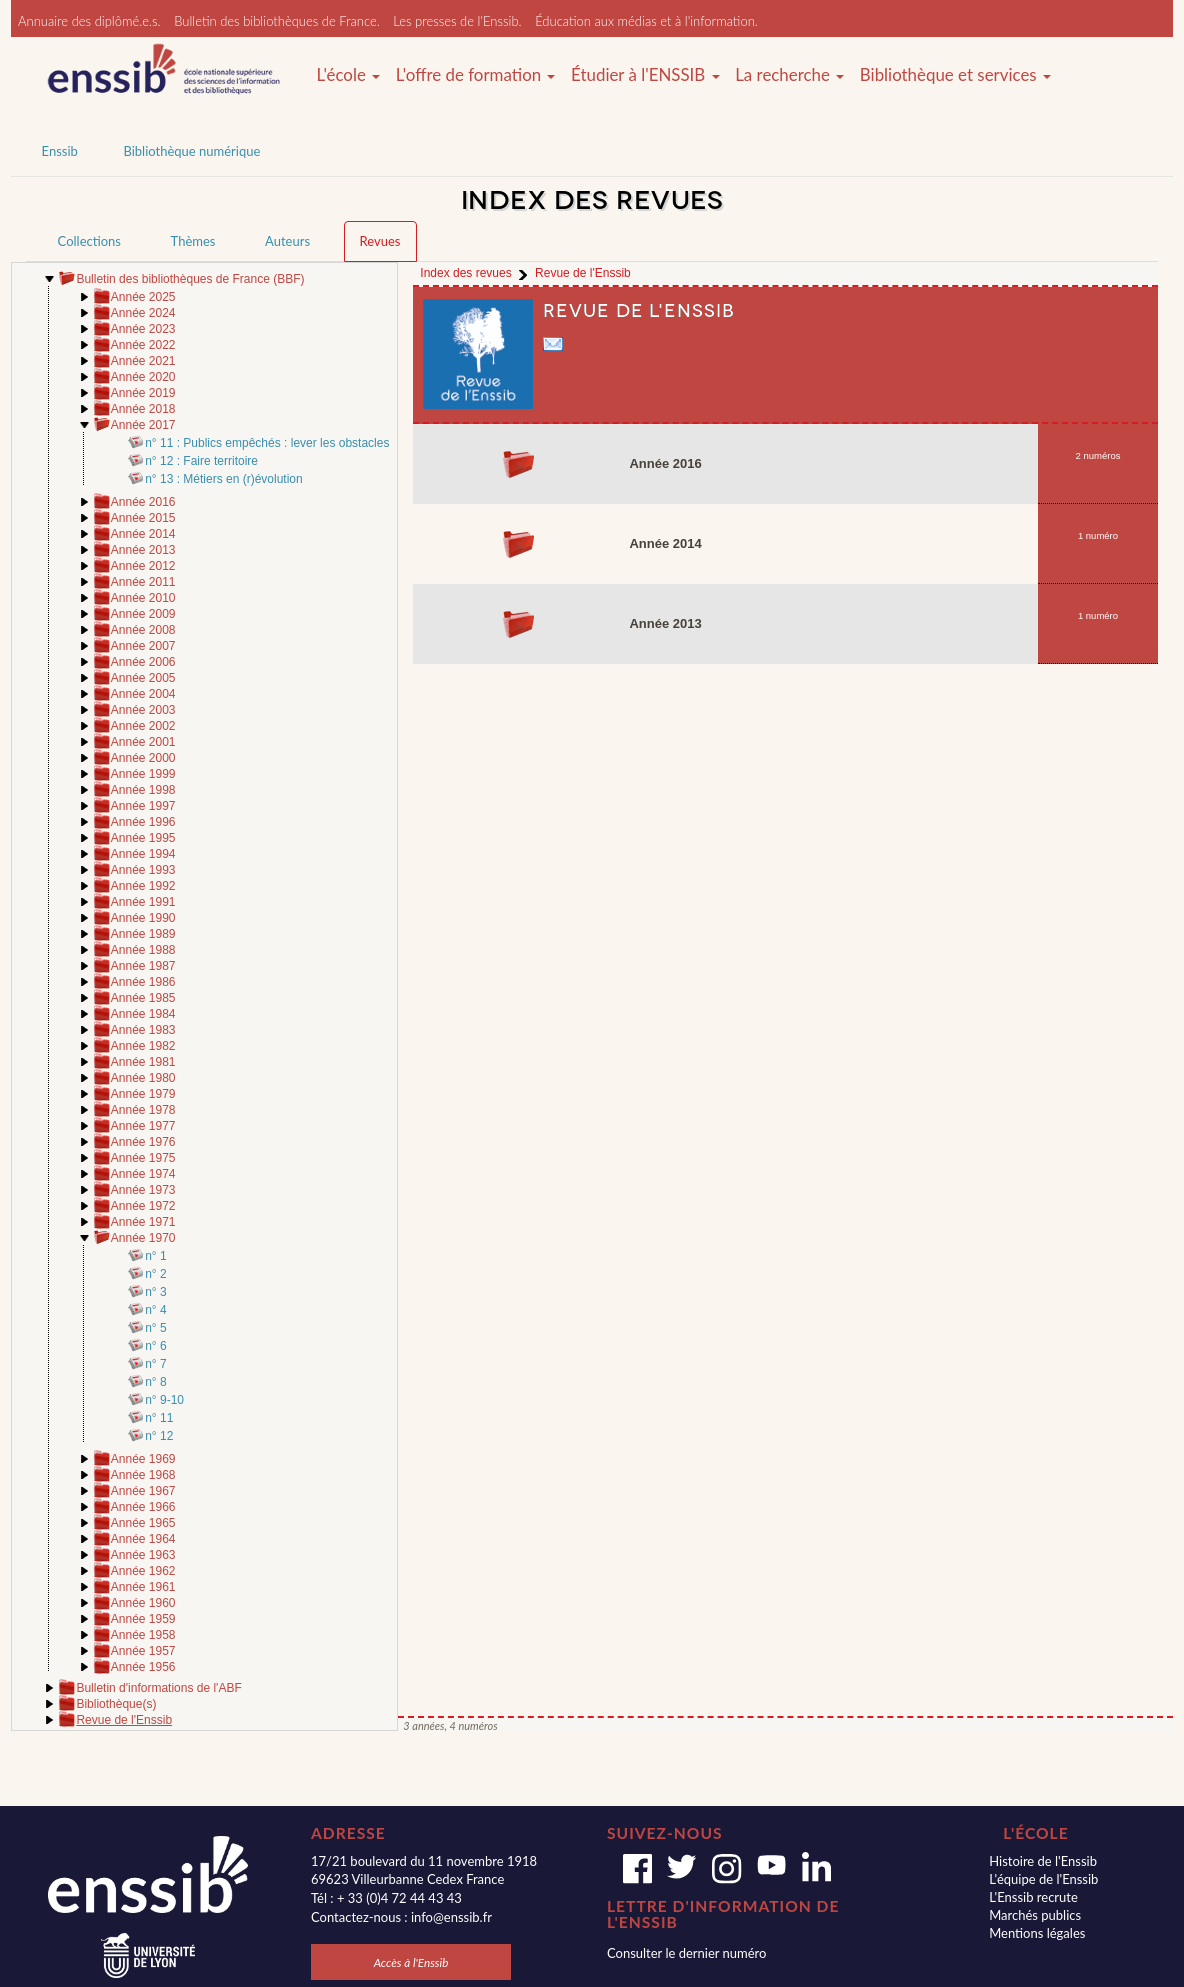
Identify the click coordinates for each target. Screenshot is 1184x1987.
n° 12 (159, 1436)
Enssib (60, 151)
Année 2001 (143, 742)
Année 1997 (143, 806)
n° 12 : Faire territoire (201, 461)
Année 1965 (143, 1523)
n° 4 (155, 1310)
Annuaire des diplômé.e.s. (89, 21)
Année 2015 (143, 518)
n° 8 (155, 1382)
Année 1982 (143, 1046)
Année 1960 (143, 1603)
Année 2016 (143, 502)
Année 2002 (143, 726)
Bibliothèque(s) (116, 1704)
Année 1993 (143, 870)
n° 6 (155, 1346)
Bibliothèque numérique (191, 151)
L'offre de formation (476, 75)
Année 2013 (143, 550)
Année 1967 (143, 1491)
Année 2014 (143, 534)
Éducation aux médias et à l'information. (646, 21)
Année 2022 (143, 345)
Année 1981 (143, 1062)
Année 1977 (143, 1126)
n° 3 (155, 1292)
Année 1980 (143, 1078)
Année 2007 (143, 646)
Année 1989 (143, 934)
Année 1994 (143, 854)
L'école (348, 75)
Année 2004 (143, 694)
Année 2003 (143, 710)
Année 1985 (143, 998)
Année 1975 (143, 1158)
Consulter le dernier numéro (686, 1953)
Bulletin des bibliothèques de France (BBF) (190, 279)
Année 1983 (143, 1030)
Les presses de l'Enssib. (457, 21)
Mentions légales (1037, 1933)
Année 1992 (143, 886)
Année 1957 (143, 1651)
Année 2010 (143, 598)
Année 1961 (143, 1587)
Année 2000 (143, 758)
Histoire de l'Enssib (1043, 1861)
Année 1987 (143, 966)
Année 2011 (143, 582)
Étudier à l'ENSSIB (645, 75)
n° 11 (159, 1418)
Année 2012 (143, 566)
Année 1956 (143, 1667)
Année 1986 (143, 982)
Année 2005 (143, 678)
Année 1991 (143, 902)
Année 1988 (143, 950)
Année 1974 (143, 1174)
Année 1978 (143, 1110)
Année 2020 (143, 377)
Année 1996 (143, 822)
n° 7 (155, 1364)
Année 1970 (143, 1238)
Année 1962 (143, 1571)
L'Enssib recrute (1033, 1897)
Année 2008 (143, 630)
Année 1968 (143, 1475)
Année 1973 (143, 1190)
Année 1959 (143, 1619)
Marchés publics (1035, 1915)
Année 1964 (143, 1539)
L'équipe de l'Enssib (1043, 1879)
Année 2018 (143, 409)
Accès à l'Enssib (411, 1962)
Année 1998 (143, 790)
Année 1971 (143, 1222)
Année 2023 (143, 329)
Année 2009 (143, 614)
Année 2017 (143, 425)
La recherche (789, 75)
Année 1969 (143, 1459)
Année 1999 (143, 774)
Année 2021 (143, 361)
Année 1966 (143, 1507)
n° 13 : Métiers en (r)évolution (224, 479)
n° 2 (155, 1274)
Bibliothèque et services (955, 75)
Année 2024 (143, 313)
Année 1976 (143, 1142)
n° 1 (155, 1256)
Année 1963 (143, 1555)
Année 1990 (143, 918)
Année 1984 (143, 1014)
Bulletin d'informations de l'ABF (158, 1688)
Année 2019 (143, 393)
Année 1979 (143, 1094)
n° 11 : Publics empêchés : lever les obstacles (267, 443)
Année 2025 (143, 297)
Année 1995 (143, 838)
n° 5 (155, 1328)
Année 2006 (143, 662)
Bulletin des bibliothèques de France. (277, 21)
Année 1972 (143, 1206)
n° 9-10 (164, 1400)
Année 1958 (143, 1635)
